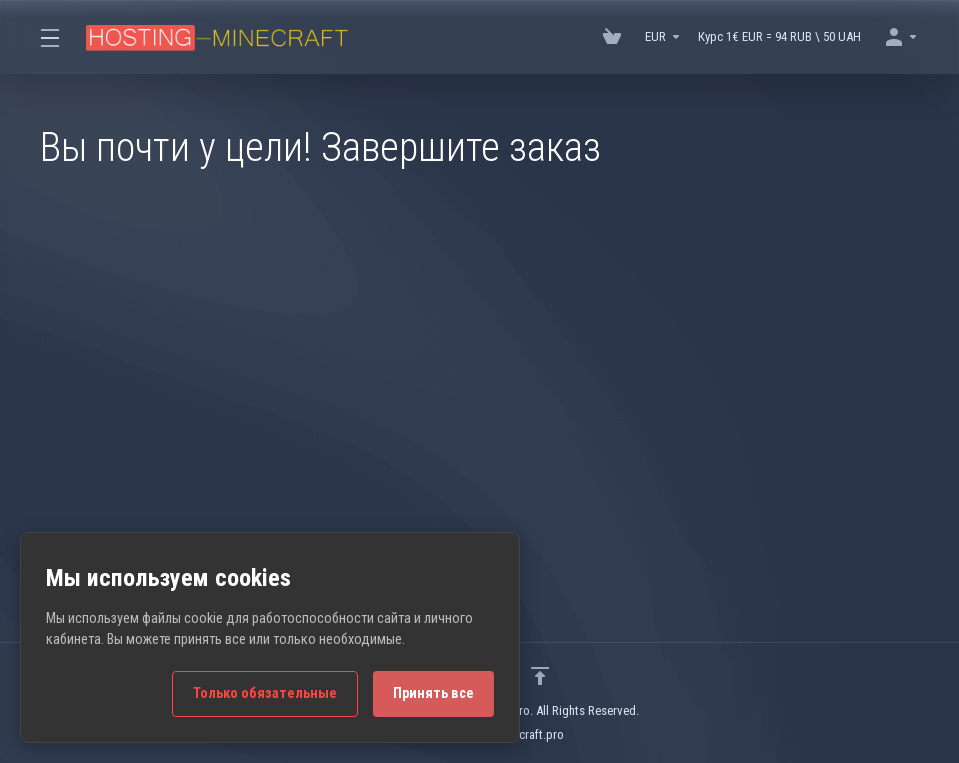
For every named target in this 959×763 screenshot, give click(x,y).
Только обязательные (265, 693)
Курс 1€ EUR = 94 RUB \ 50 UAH (779, 36)
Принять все (433, 693)
